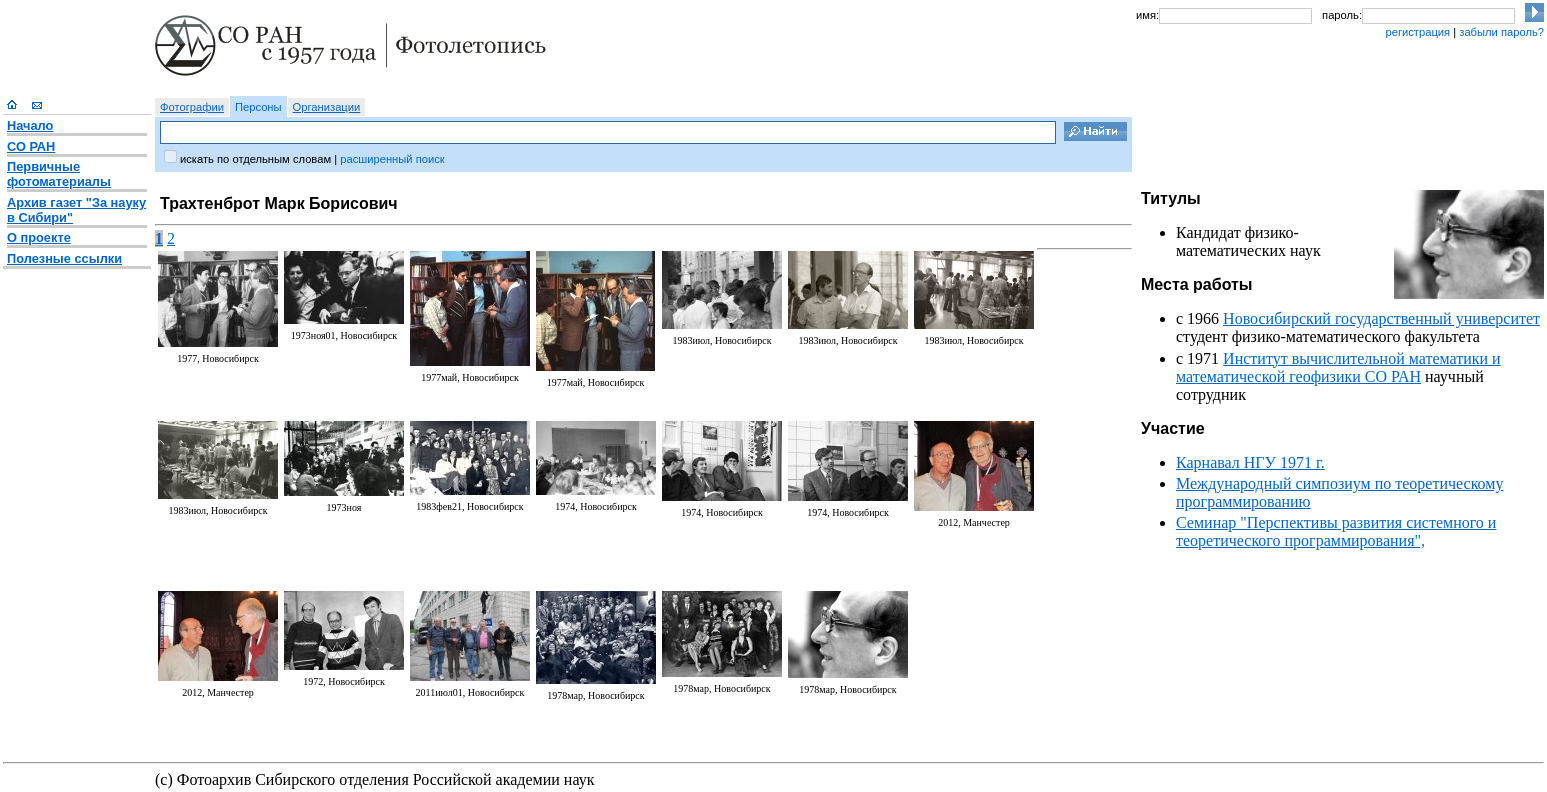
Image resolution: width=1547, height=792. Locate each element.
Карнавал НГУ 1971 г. (1250, 462)
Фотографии (192, 107)
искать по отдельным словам (255, 159)
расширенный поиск (392, 159)
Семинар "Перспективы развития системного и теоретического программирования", (1336, 531)
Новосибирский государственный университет (1381, 318)
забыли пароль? (1501, 32)
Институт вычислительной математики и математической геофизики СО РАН (1338, 367)
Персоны (258, 107)
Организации (327, 107)
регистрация (1417, 32)
